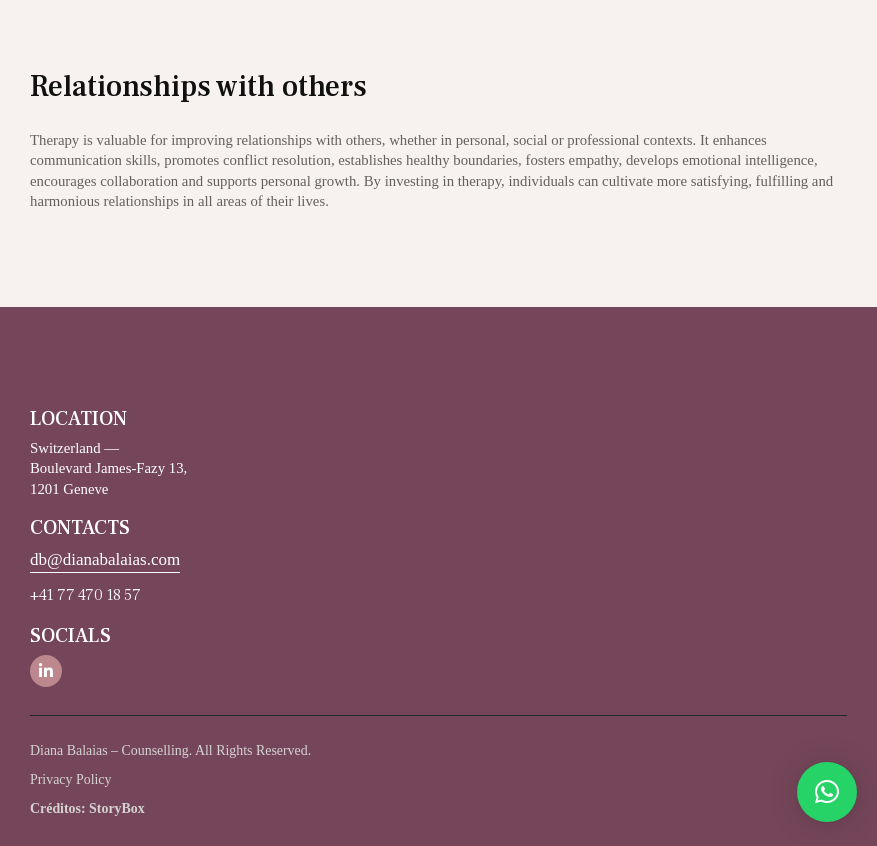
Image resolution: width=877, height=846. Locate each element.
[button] (827, 792)
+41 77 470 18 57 (85, 595)
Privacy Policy (71, 779)
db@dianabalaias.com (105, 559)
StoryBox (117, 808)
